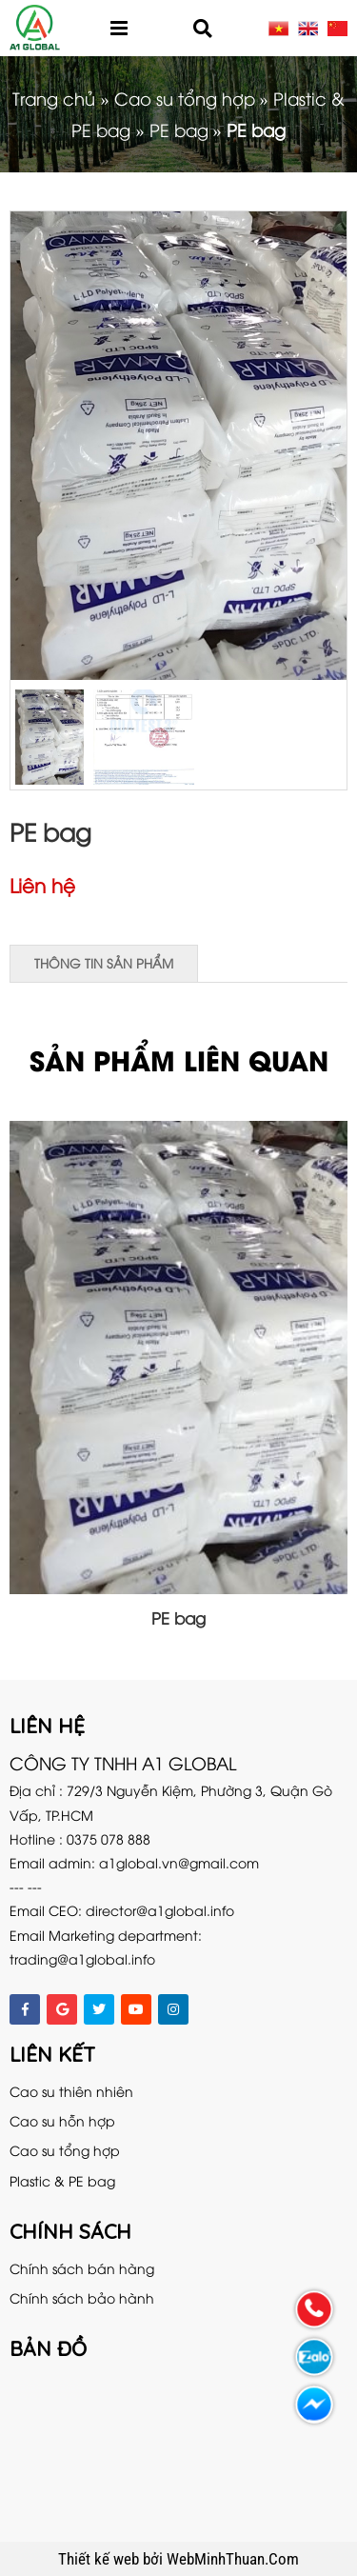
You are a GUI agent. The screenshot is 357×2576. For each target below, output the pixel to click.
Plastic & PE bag (62, 2180)
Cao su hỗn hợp (62, 2120)
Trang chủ (53, 98)
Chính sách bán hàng (82, 2268)
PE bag (178, 129)
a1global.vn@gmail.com (179, 1862)
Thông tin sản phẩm (103, 962)
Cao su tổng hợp (184, 98)
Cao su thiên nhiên (71, 2091)
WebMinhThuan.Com (233, 2558)
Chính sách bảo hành (82, 2297)
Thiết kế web (100, 2558)
